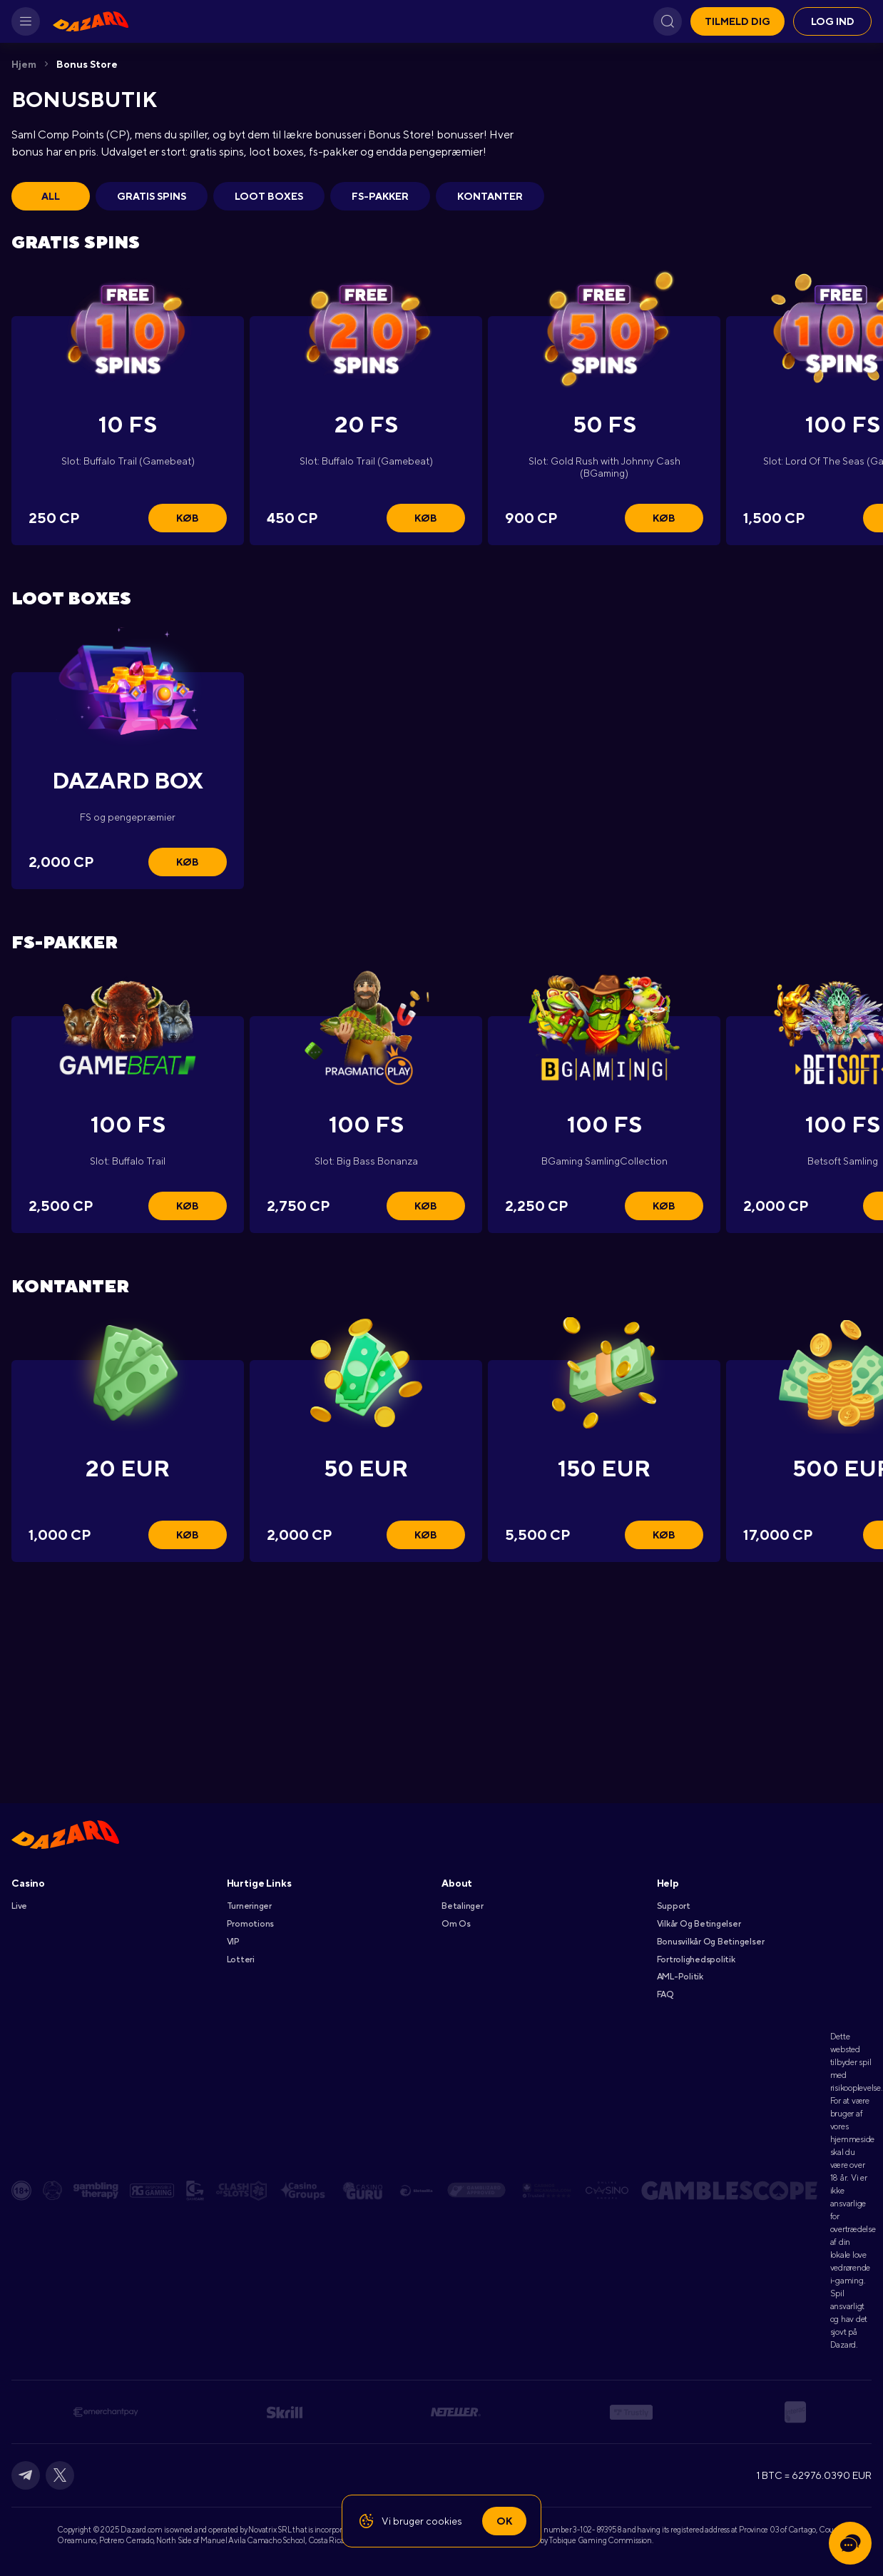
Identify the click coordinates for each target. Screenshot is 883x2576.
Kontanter (490, 196)
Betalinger (463, 1906)
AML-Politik (680, 1977)
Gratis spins (151, 196)
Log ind (832, 21)
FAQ (665, 1994)
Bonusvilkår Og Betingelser (711, 1942)
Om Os (456, 1924)
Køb (187, 518)
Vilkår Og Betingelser (699, 1924)
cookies (444, 2521)
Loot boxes (269, 196)
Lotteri (241, 1959)
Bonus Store (87, 64)
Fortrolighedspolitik (696, 1959)
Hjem (23, 64)
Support (673, 1906)
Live (19, 1906)
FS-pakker (380, 196)
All (50, 196)
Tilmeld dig (737, 21)
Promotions (251, 1924)
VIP (233, 1942)
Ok (504, 2521)
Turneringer (249, 1906)
